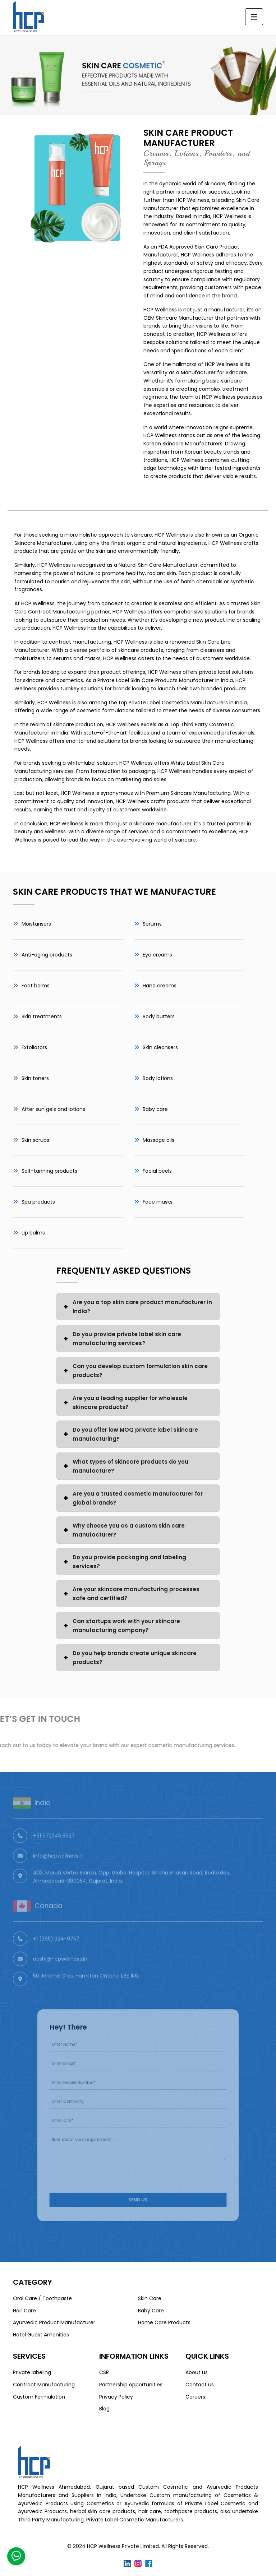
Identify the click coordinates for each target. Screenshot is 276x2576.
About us (196, 2372)
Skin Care (149, 2298)
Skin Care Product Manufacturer (188, 138)
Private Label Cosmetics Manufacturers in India (188, 702)
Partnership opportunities (130, 2384)
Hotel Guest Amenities (41, 2334)
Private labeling (32, 2372)
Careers (195, 2396)
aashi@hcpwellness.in (60, 1973)
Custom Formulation (39, 2396)
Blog (104, 2408)
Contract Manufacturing (44, 2384)
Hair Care (24, 2310)
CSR (104, 2372)
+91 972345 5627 (54, 1850)
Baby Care (151, 2310)
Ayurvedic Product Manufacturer (54, 2322)
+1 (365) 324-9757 (56, 1952)
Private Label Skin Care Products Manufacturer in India (165, 680)
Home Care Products (164, 2322)
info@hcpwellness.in (58, 1870)
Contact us (199, 2384)
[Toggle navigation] (254, 17)
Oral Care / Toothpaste (42, 2298)
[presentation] (102, 2164)
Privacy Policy (116, 2396)
